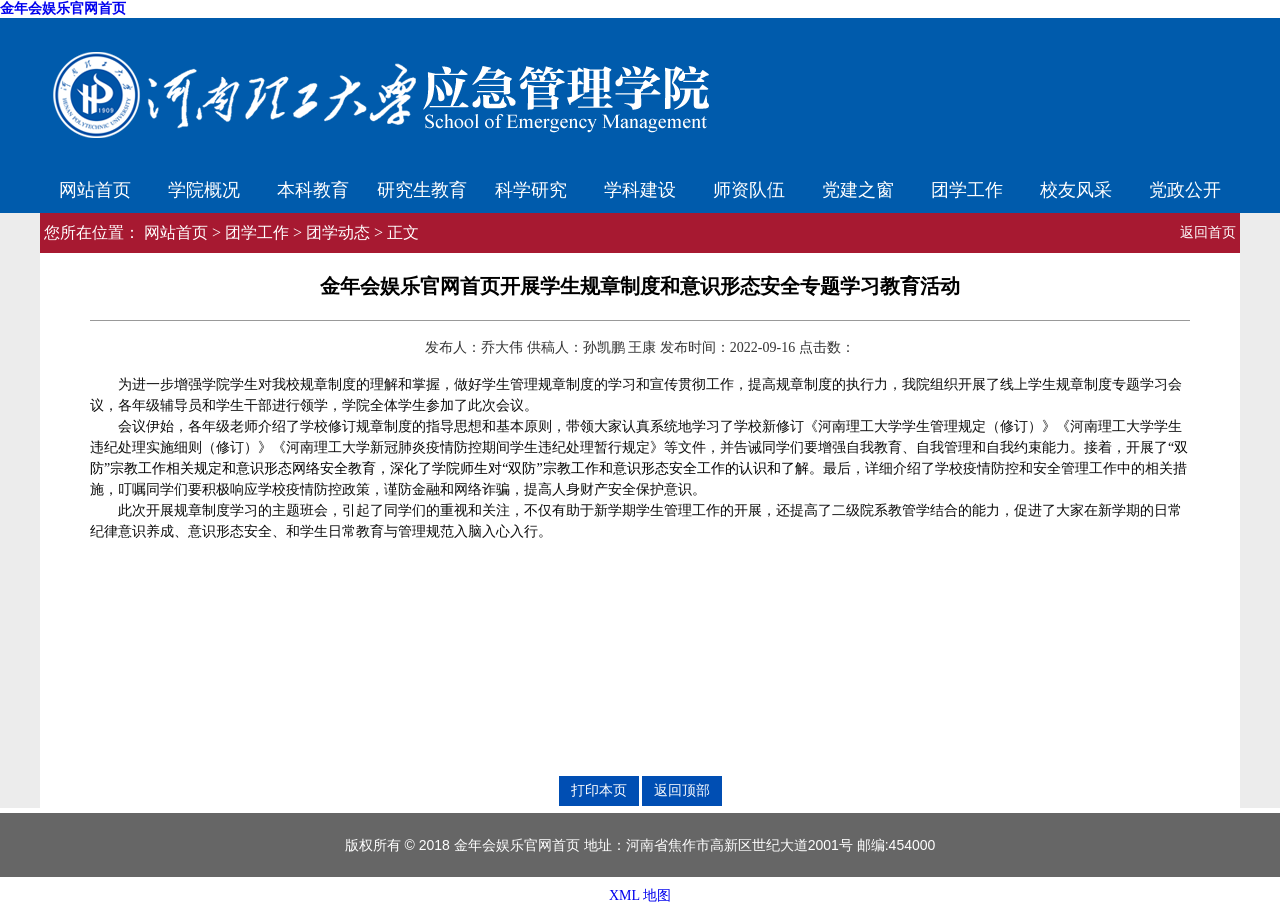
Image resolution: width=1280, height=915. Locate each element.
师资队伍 (749, 190)
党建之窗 (858, 190)
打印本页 (599, 790)
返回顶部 (682, 790)
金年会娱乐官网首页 (63, 8)
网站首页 (95, 190)
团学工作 (967, 190)
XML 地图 (640, 895)
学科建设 (640, 190)
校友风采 (1076, 190)
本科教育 (313, 190)
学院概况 (204, 190)
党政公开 (1185, 190)
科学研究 (531, 190)
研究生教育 (422, 190)
